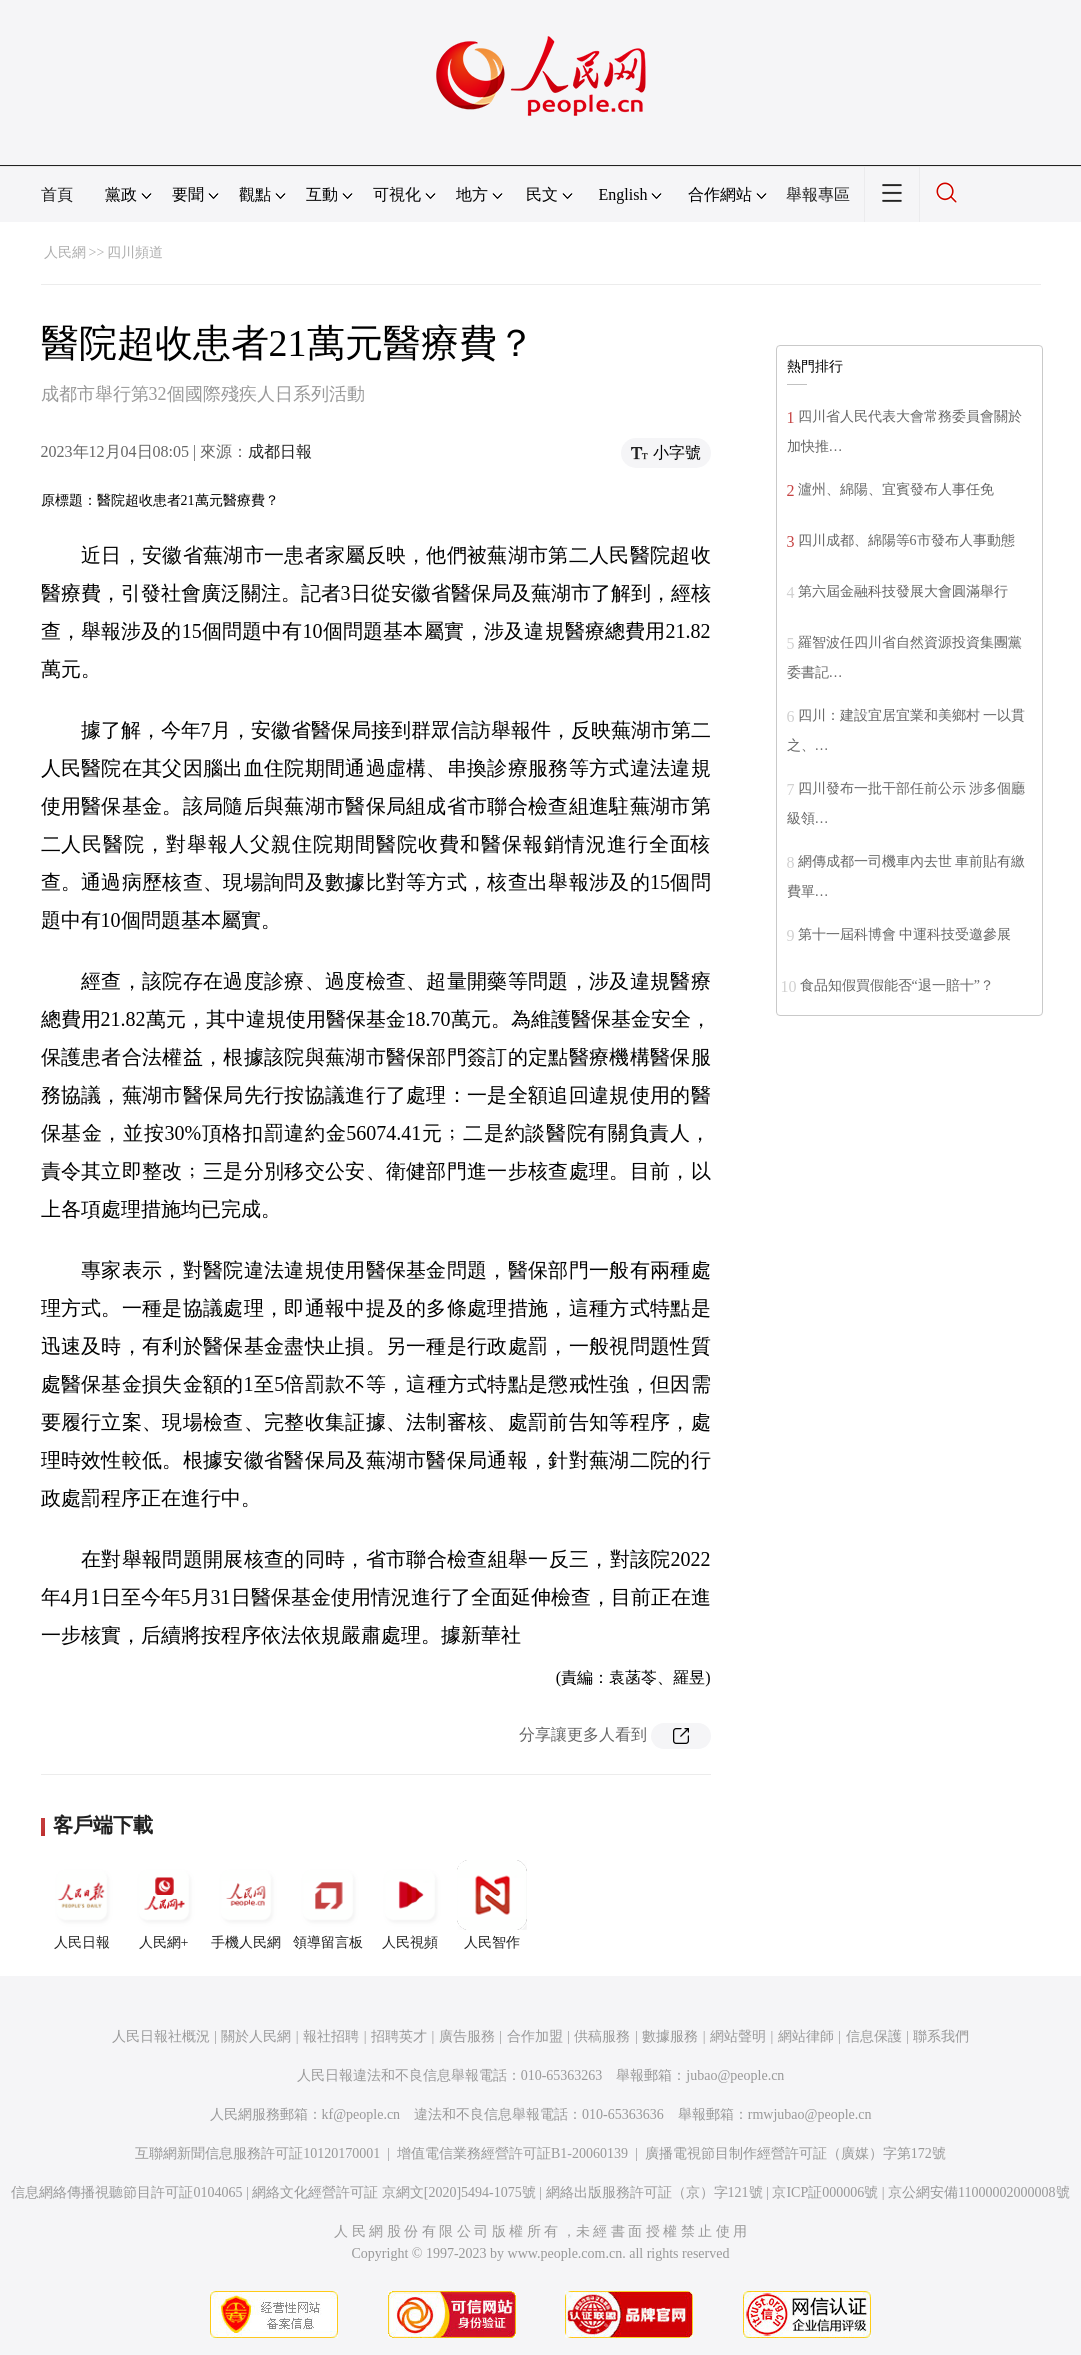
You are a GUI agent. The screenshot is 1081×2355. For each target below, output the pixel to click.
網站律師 (806, 2036)
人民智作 (492, 1905)
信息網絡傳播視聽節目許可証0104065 (126, 2192)
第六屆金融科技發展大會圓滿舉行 (903, 591)
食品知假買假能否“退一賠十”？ (897, 985)
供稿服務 (602, 2036)
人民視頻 (410, 1905)
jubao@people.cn (735, 2075)
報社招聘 (331, 2036)
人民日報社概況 (161, 2036)
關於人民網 (256, 2036)
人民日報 (82, 1905)
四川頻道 (135, 252)
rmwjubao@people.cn (810, 2114)
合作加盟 (535, 2036)
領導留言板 (328, 1905)
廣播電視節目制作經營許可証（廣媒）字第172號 (795, 2153)
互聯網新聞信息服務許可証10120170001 (257, 2153)
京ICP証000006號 (825, 2192)
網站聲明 (738, 2036)
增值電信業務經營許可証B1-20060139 (512, 2153)
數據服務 (670, 2036)
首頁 (57, 194)
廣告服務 (467, 2036)
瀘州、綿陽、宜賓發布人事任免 (896, 489)
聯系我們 (941, 2036)
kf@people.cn (361, 2114)
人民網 (65, 252)
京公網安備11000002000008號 (978, 2192)
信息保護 (874, 2036)
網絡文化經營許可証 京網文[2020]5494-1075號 (394, 2192)
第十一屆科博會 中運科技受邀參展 (905, 934)
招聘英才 (399, 2036)
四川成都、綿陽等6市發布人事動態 (906, 540)
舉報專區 (818, 194)
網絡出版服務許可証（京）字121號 (654, 2192)
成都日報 (280, 451)
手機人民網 (246, 1905)
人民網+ (164, 1905)
